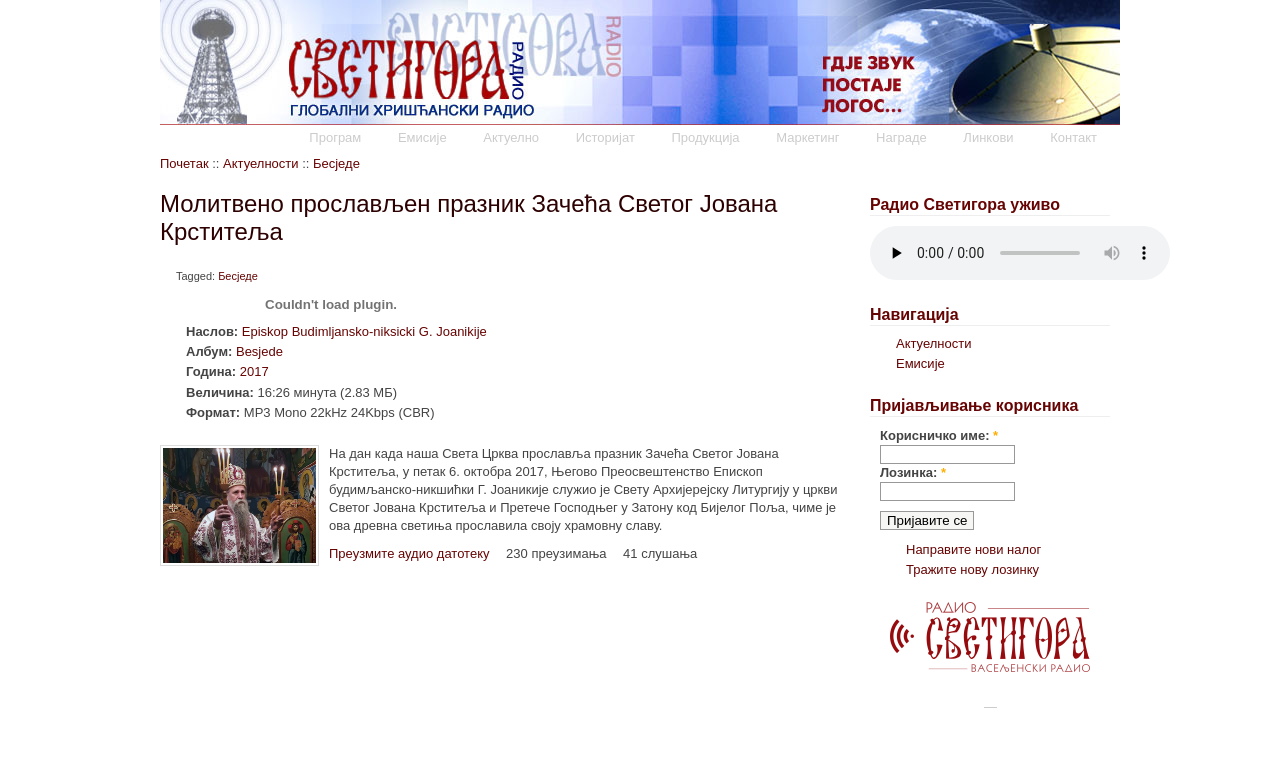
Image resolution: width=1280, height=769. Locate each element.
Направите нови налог (973, 549)
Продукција (705, 137)
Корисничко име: (939, 435)
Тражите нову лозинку (972, 569)
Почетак (184, 163)
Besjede (259, 351)
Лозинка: (913, 472)
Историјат (605, 137)
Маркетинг (807, 137)
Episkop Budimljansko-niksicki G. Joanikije (364, 331)
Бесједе (336, 163)
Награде (901, 137)
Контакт (1073, 137)
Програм (335, 137)
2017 (254, 371)
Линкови (988, 137)
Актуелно (511, 137)
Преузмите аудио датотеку (409, 553)
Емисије (422, 137)
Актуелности (260, 163)
